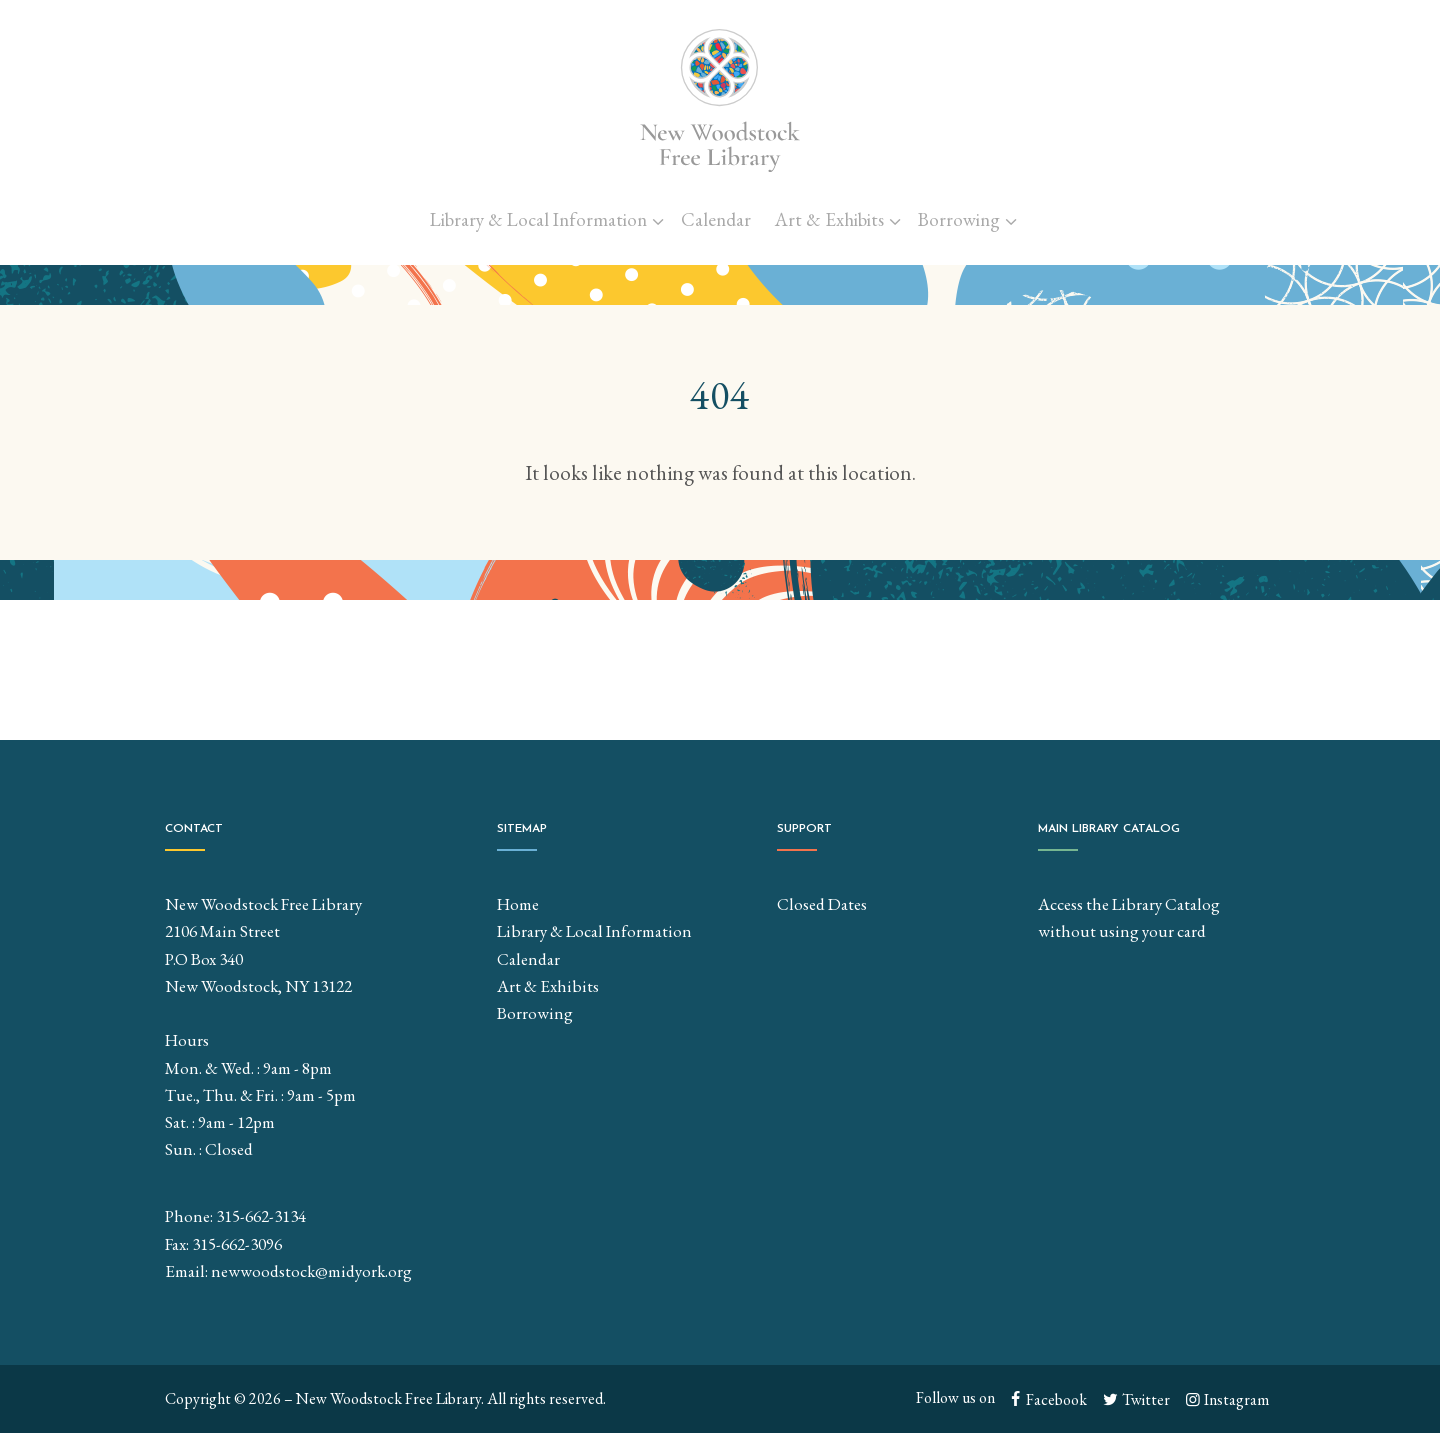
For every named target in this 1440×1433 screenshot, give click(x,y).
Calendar (716, 219)
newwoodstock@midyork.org (311, 1271)
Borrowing (959, 219)
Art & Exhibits (829, 219)
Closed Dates (822, 904)
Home (518, 904)
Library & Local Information (538, 219)
